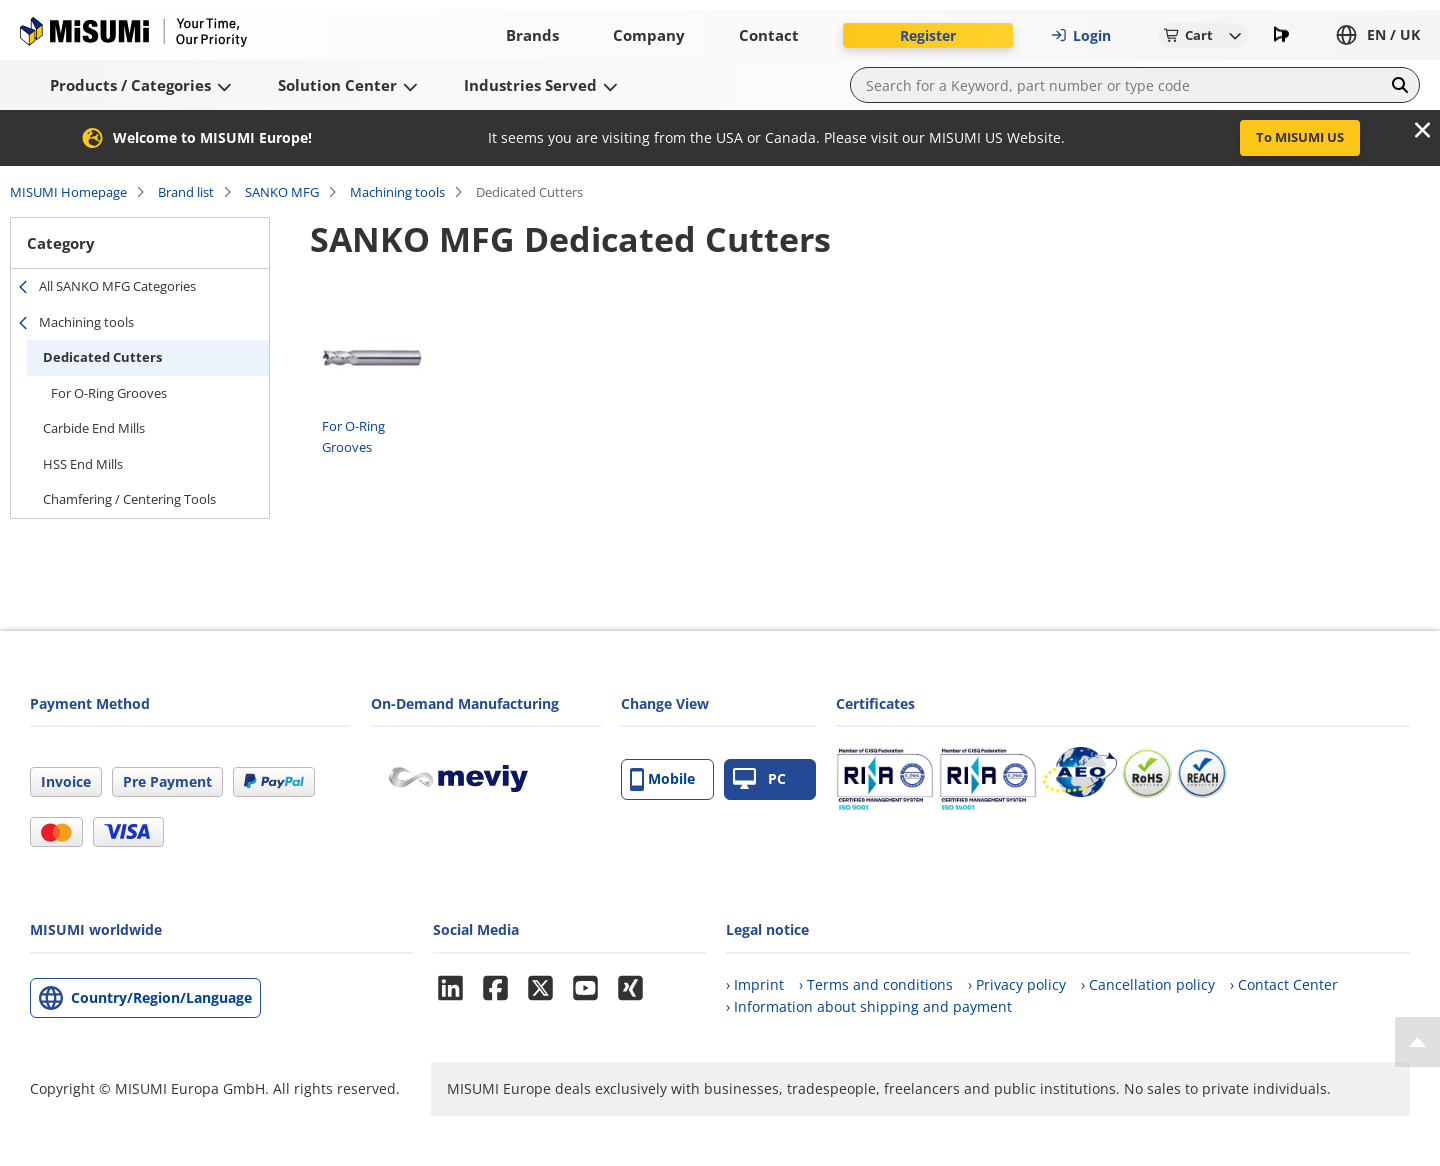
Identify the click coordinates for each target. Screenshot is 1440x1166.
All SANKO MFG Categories (117, 286)
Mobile (662, 779)
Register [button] (928, 35)
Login (1081, 35)
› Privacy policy (1017, 984)
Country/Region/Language (161, 997)
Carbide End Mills (94, 428)
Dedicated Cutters (102, 357)
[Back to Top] (1417, 1042)
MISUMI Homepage (68, 192)
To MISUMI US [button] (1300, 137)
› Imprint (755, 984)
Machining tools (397, 192)
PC (759, 779)
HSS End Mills (83, 464)
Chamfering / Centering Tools (129, 499)
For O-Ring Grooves (109, 393)
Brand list (186, 192)
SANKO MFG (282, 192)
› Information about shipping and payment (869, 1006)
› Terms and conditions (876, 984)
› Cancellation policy (1148, 984)
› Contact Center (1284, 984)
